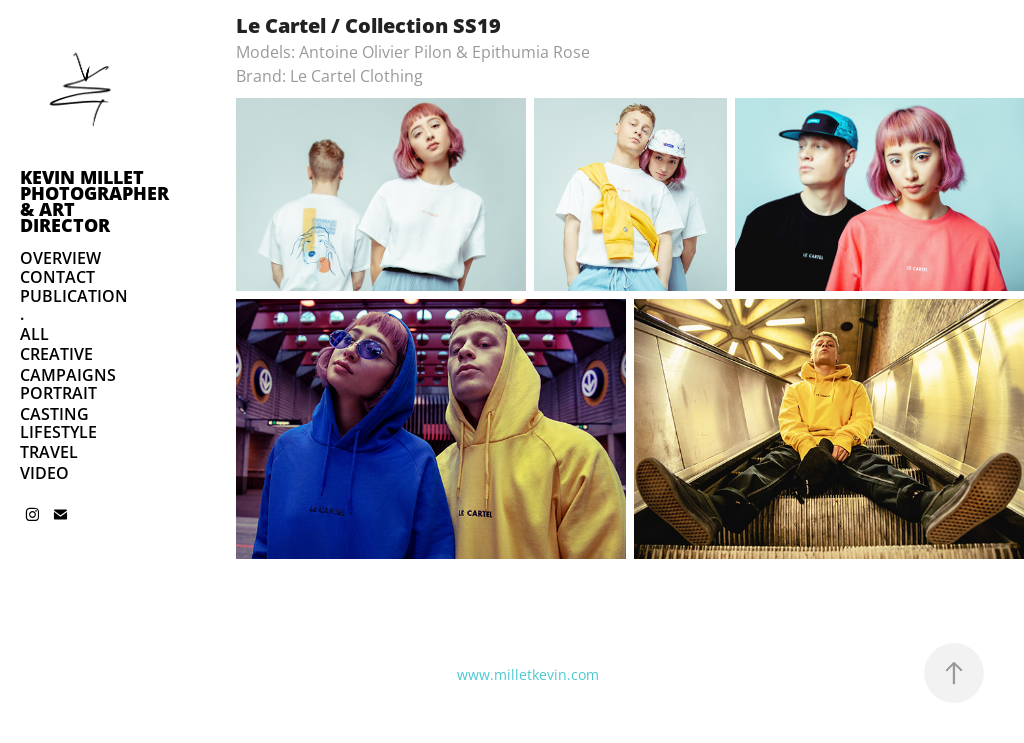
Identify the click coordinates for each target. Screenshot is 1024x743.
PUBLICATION (74, 296)
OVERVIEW (60, 258)
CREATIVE (56, 354)
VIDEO (44, 473)
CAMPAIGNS (68, 375)
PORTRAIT (58, 393)
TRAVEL (49, 452)
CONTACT (57, 277)
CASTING (54, 414)
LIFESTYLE (58, 432)
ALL (34, 334)
